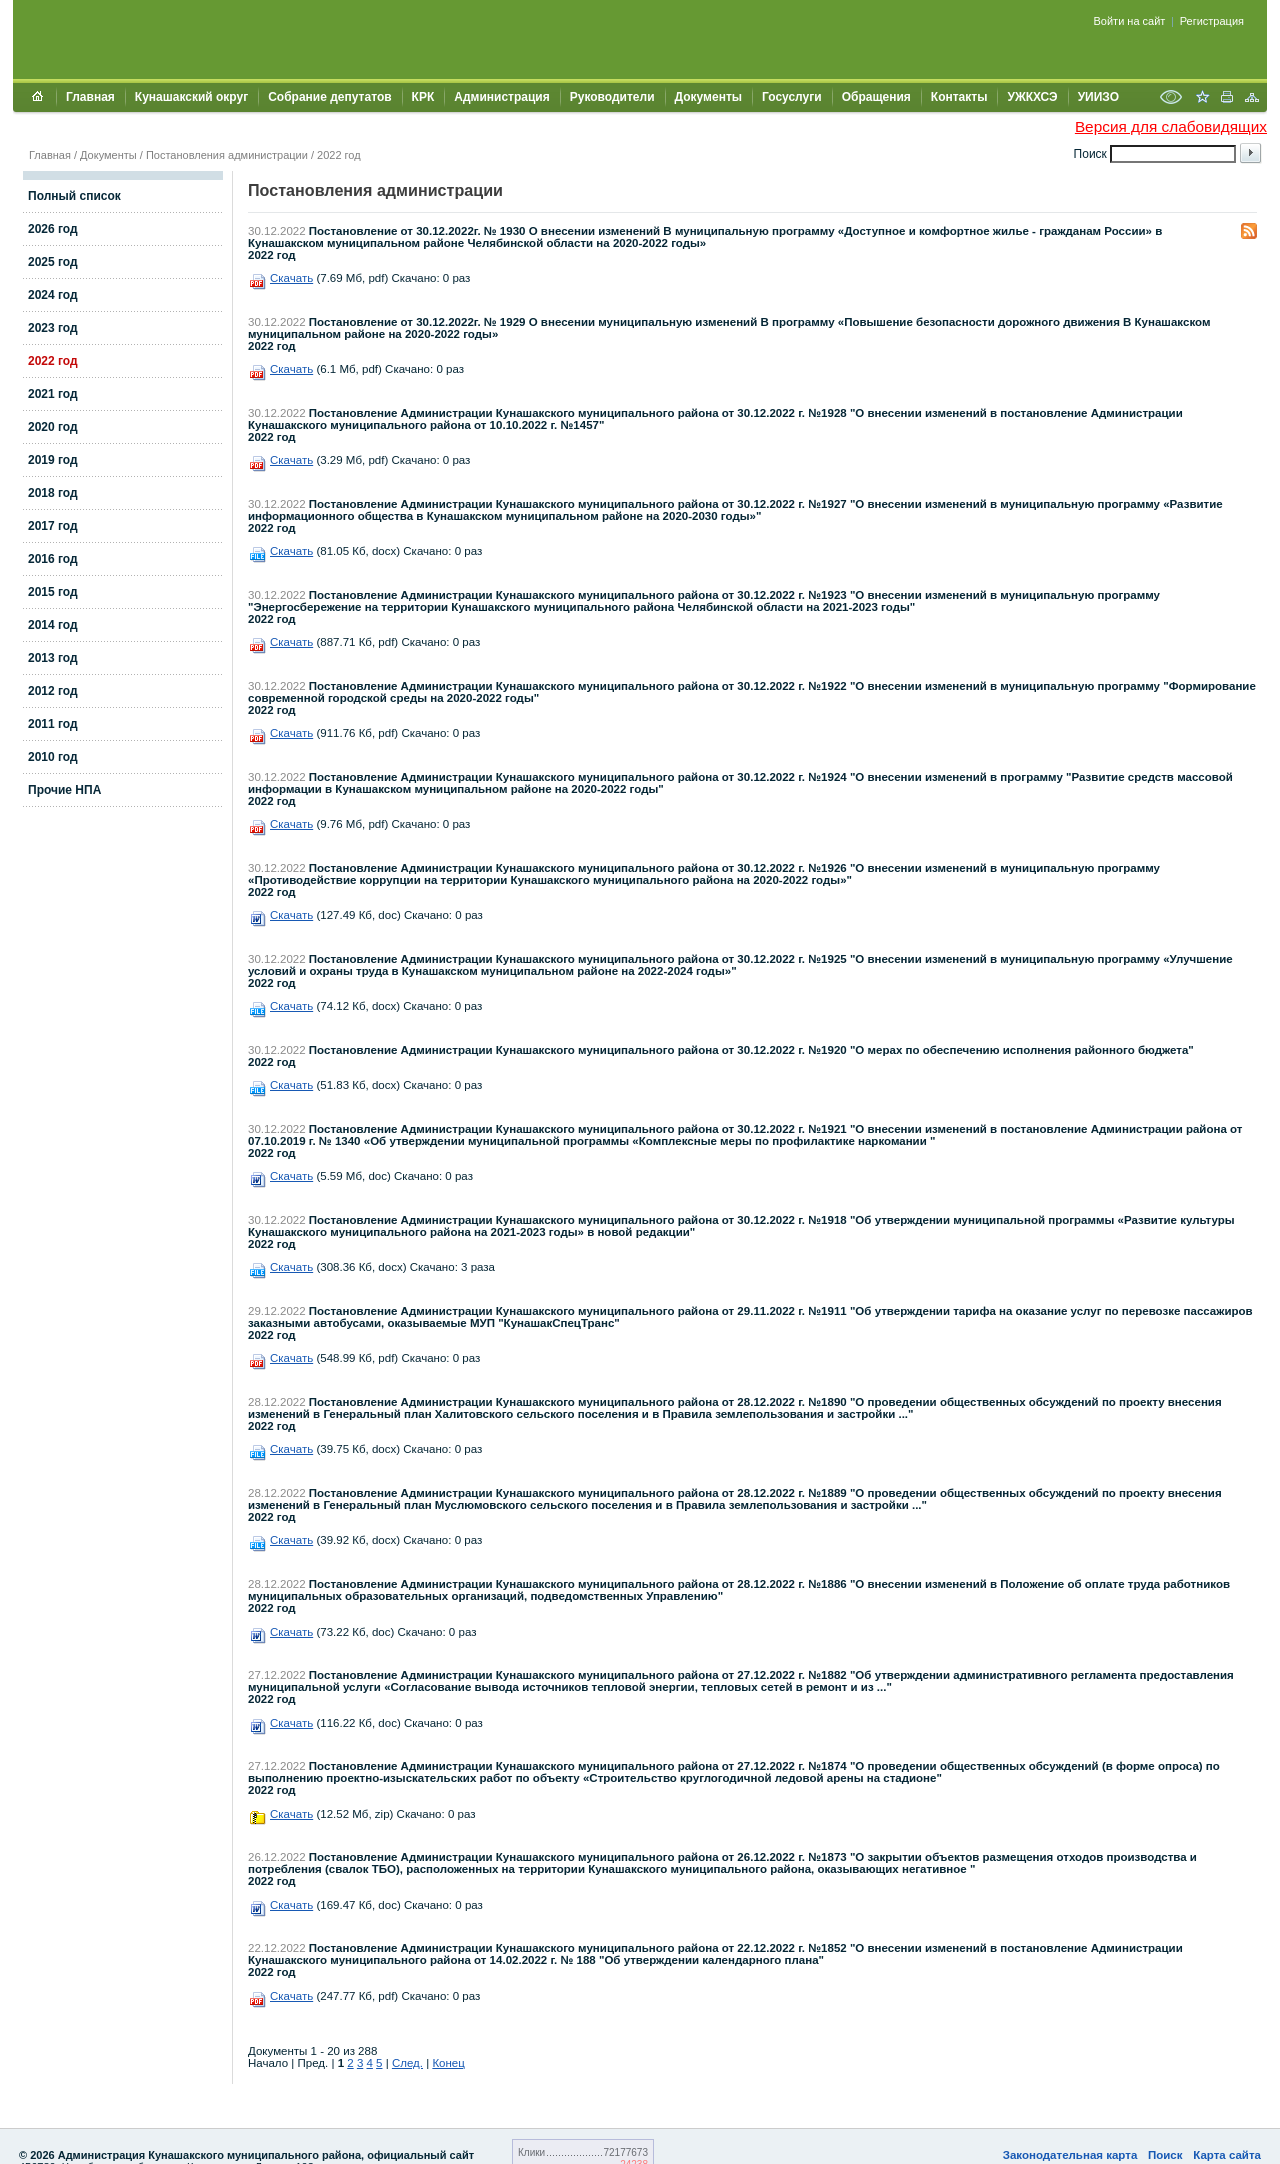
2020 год (53, 427)
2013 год (53, 658)
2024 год (53, 295)
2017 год (53, 526)
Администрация (501, 97)
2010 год (53, 757)
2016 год (53, 559)
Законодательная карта (1070, 2155)
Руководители (612, 97)
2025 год (53, 262)
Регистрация (1212, 21)
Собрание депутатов (329, 97)
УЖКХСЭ (1032, 97)
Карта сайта (1227, 2155)
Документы (708, 97)
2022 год (339, 155)
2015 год (53, 592)
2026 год (53, 229)
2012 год (53, 691)
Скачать (291, 278)
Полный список (74, 196)
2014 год (53, 625)
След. (407, 2063)
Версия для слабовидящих (1171, 126)
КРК (423, 97)
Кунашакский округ (191, 97)
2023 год (53, 328)
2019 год (53, 460)
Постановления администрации (227, 155)
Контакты (959, 97)
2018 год (53, 493)
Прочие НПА (64, 790)
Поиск (1165, 2155)
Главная (90, 97)
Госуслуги (792, 97)
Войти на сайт (1130, 21)
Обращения (876, 97)
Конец (448, 2063)
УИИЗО (1098, 97)
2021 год (53, 394)
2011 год (53, 724)
